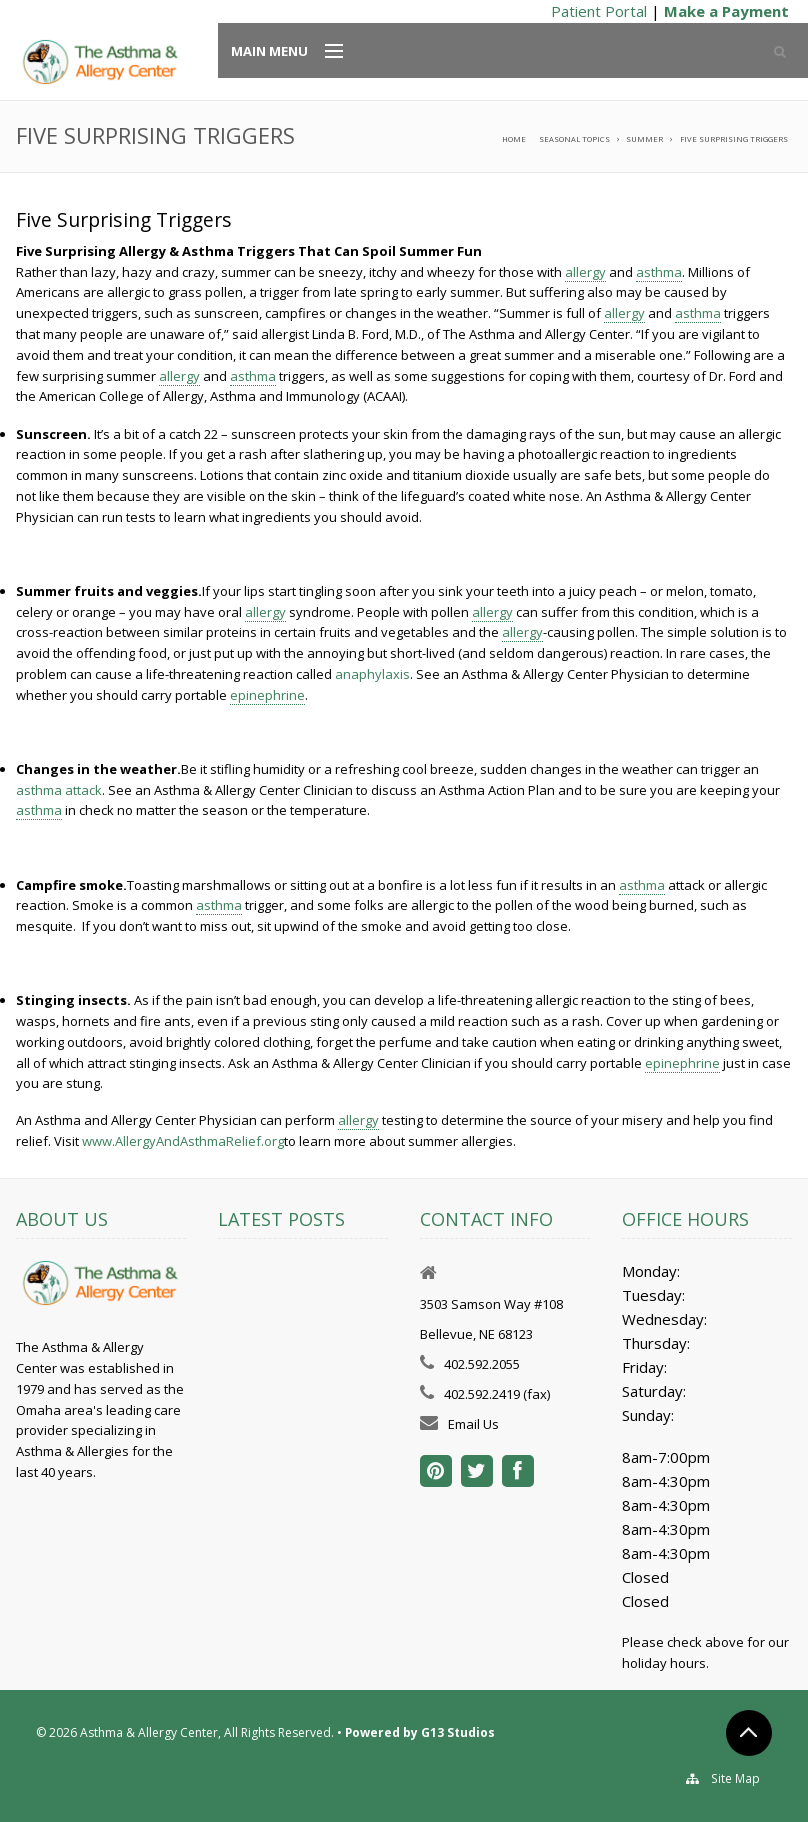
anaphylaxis (372, 674)
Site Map (736, 1778)
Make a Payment (726, 11)
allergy (585, 272)
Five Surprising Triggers (734, 139)
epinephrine (267, 695)
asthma (659, 272)
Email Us (473, 1424)
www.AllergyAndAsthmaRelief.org (183, 1141)
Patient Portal (599, 11)
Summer (644, 139)
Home (514, 139)
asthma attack (59, 790)
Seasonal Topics (574, 139)
